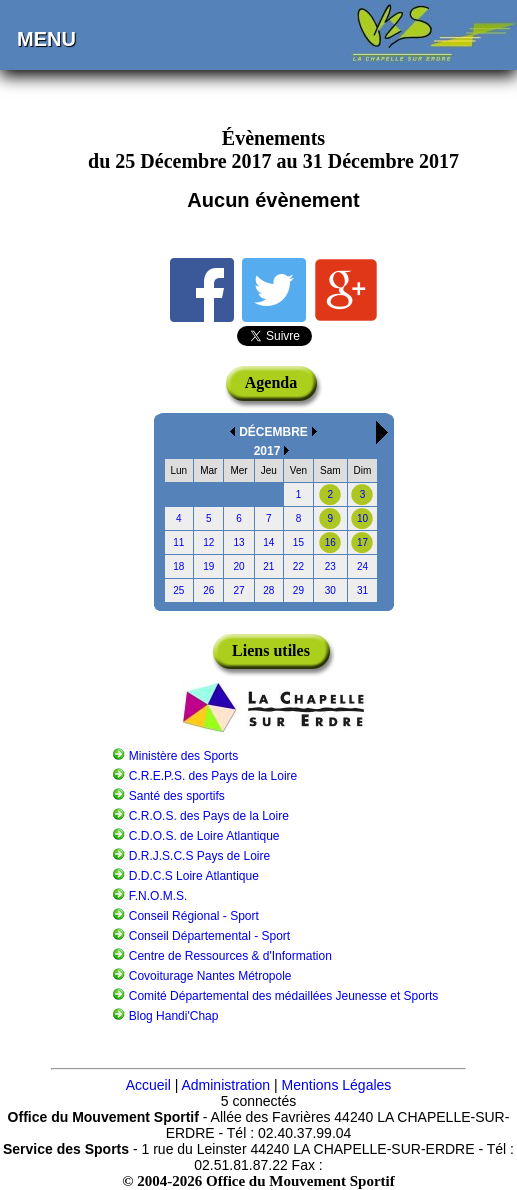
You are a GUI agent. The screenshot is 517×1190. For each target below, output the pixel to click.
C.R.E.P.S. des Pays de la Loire (213, 776)
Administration (225, 1085)
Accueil (148, 1085)
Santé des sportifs (177, 796)
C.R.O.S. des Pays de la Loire (209, 816)
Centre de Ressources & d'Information (230, 956)
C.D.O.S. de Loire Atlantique (204, 836)
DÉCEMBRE (273, 432)
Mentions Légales (337, 1085)
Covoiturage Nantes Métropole (210, 976)
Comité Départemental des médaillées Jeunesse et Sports (284, 996)
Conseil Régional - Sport (194, 916)
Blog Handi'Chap (174, 1016)
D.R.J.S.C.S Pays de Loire (199, 856)
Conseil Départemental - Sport (209, 936)
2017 (267, 451)
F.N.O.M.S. (158, 896)
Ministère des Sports (183, 756)
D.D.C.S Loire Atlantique (194, 876)
